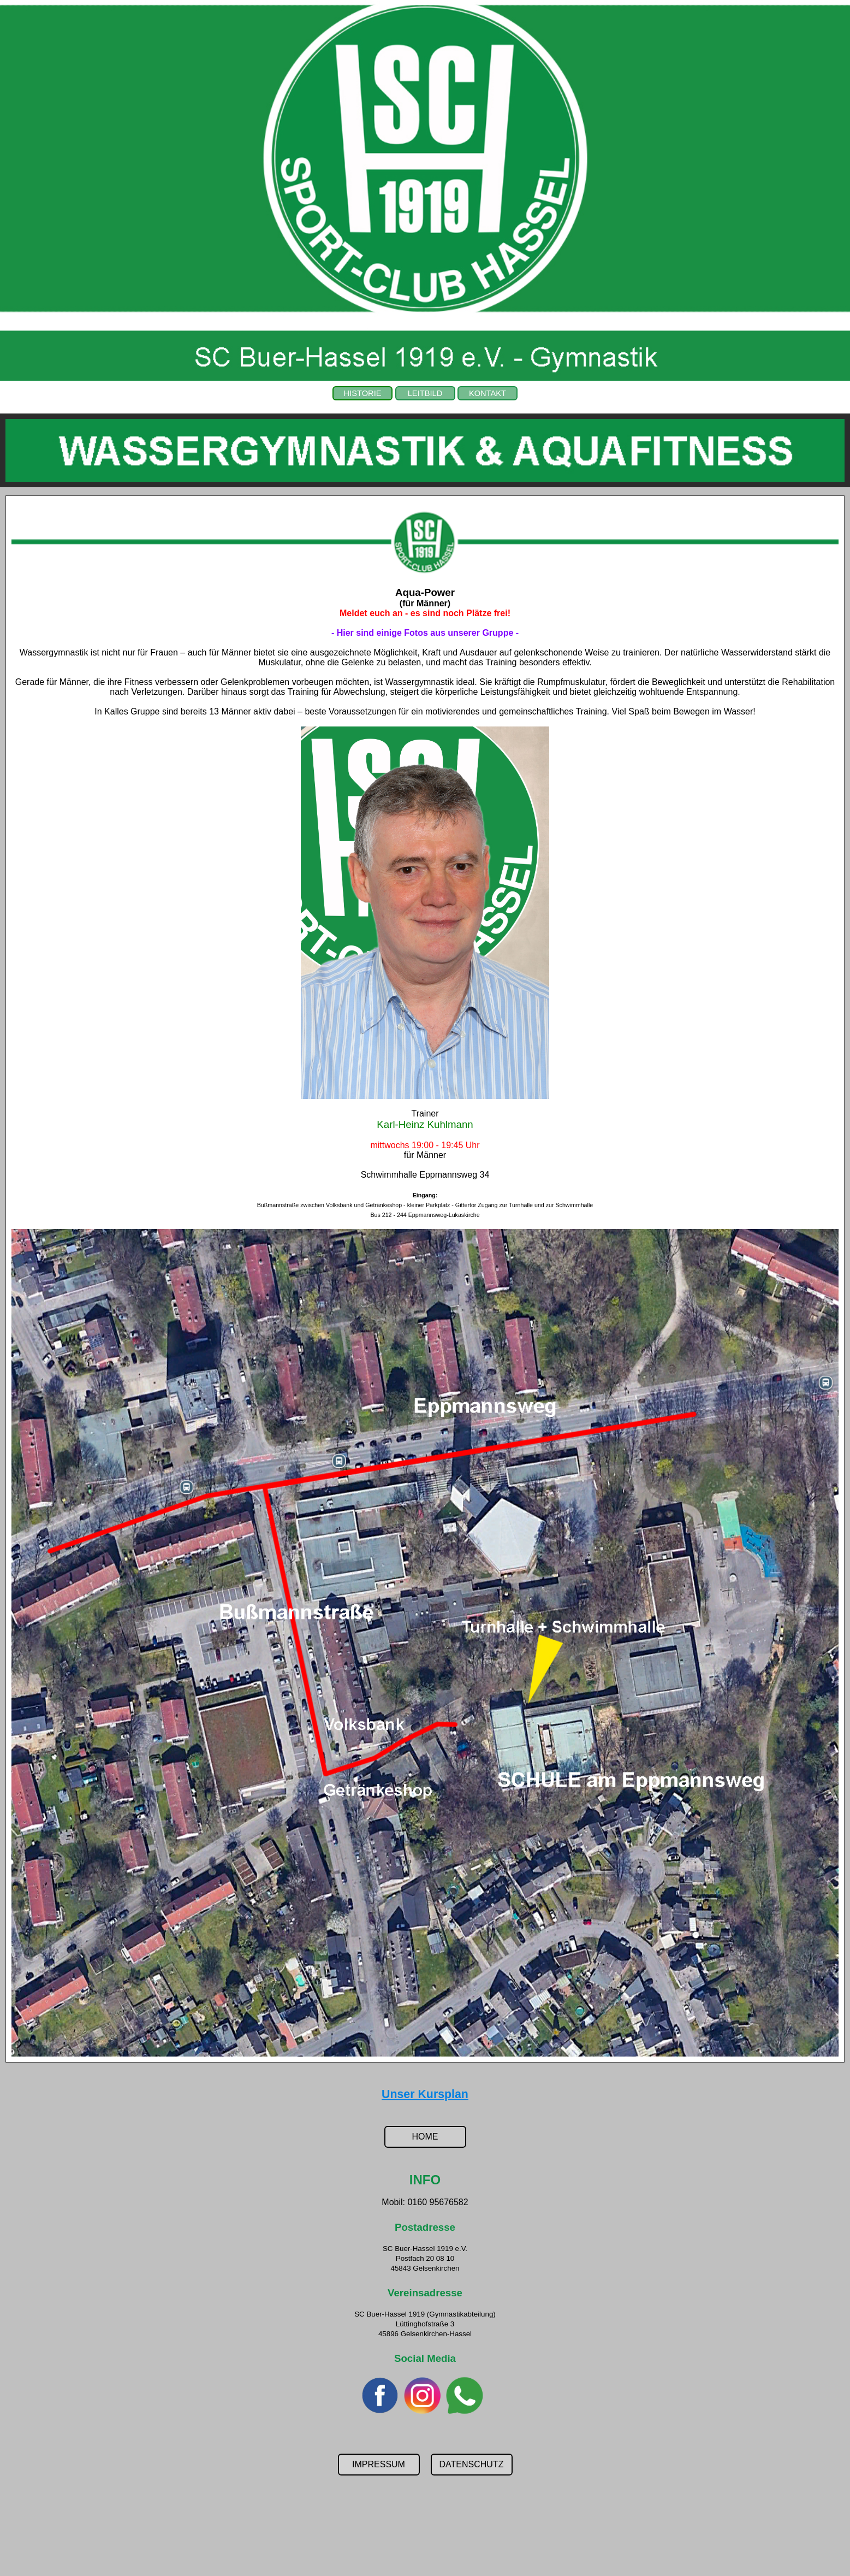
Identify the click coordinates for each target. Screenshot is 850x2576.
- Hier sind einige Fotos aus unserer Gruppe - (425, 632)
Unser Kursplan (425, 2094)
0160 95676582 (437, 2202)
